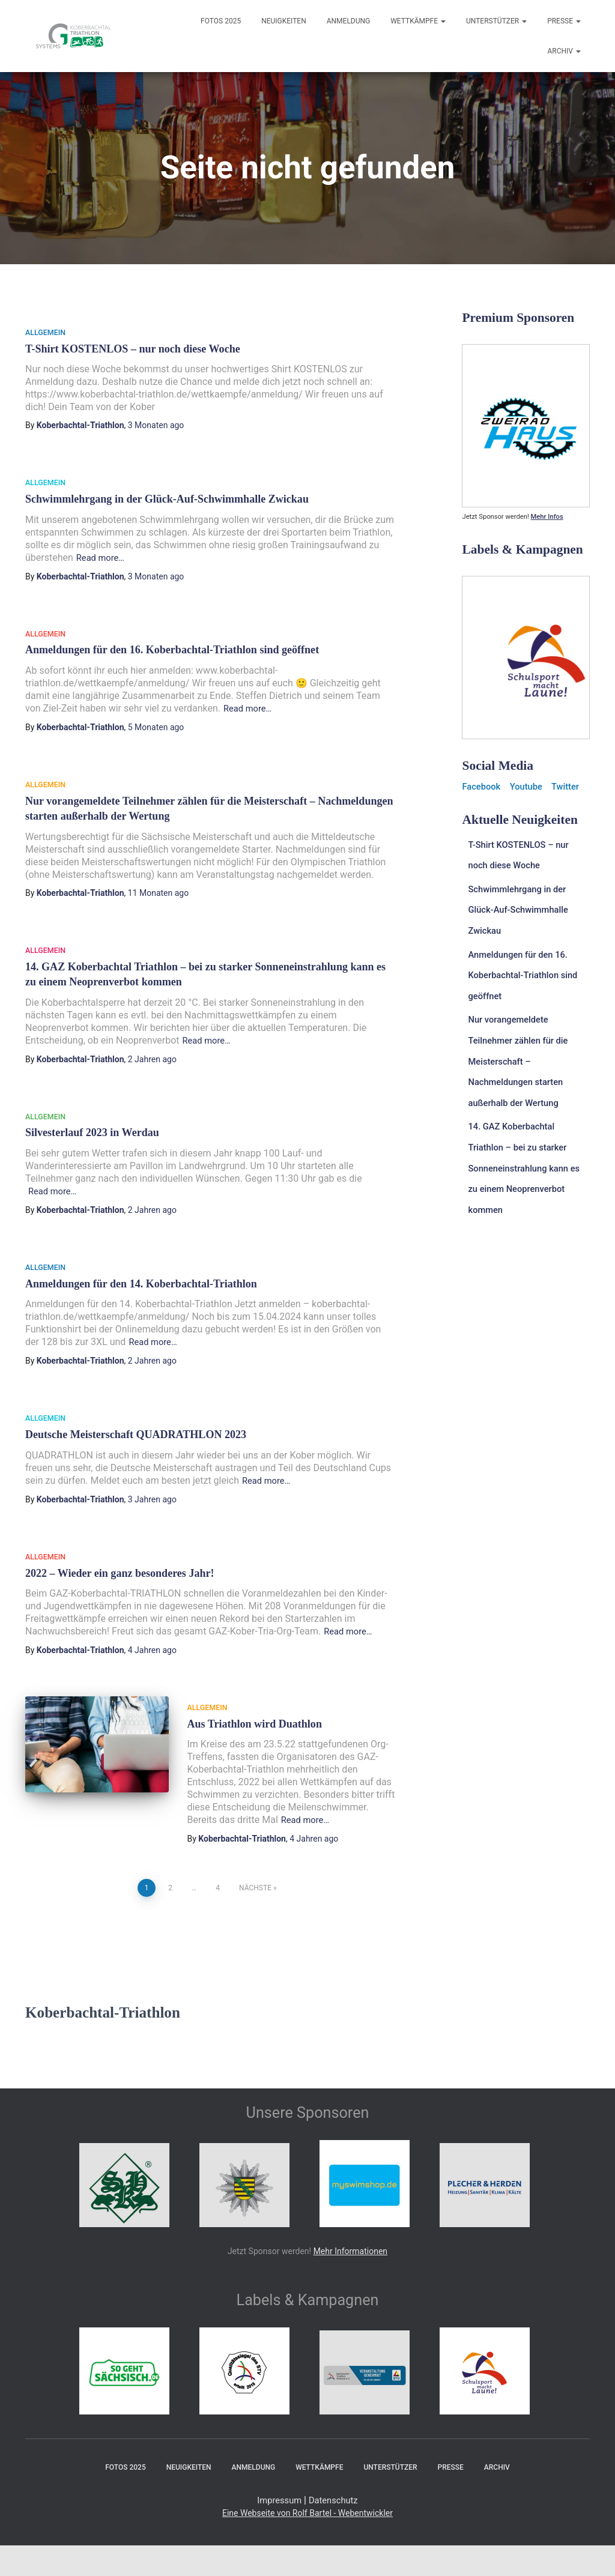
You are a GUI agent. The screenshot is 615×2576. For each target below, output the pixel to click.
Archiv (564, 51)
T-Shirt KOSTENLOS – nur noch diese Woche (131, 349)
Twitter (572, 786)
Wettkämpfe (418, 21)
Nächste (255, 1883)
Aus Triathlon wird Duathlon (253, 1720)
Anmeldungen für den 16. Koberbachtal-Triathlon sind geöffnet (170, 649)
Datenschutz (335, 2495)
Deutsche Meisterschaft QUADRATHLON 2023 (134, 1432)
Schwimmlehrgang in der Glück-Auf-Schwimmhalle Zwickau (164, 499)
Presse (564, 21)
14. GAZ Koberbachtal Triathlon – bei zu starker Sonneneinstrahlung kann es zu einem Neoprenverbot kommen (527, 1158)
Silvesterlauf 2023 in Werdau (91, 1131)
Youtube (530, 786)
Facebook (483, 786)
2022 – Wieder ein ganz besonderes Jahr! (118, 1570)
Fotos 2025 (221, 21)
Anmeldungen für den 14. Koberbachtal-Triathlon (139, 1281)
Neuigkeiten (283, 21)
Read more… (102, 557)
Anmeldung (349, 21)
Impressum (277, 2495)
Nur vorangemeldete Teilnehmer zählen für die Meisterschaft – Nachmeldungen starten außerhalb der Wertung (522, 1054)
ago (156, 425)
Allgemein (45, 332)
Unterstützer (496, 21)
